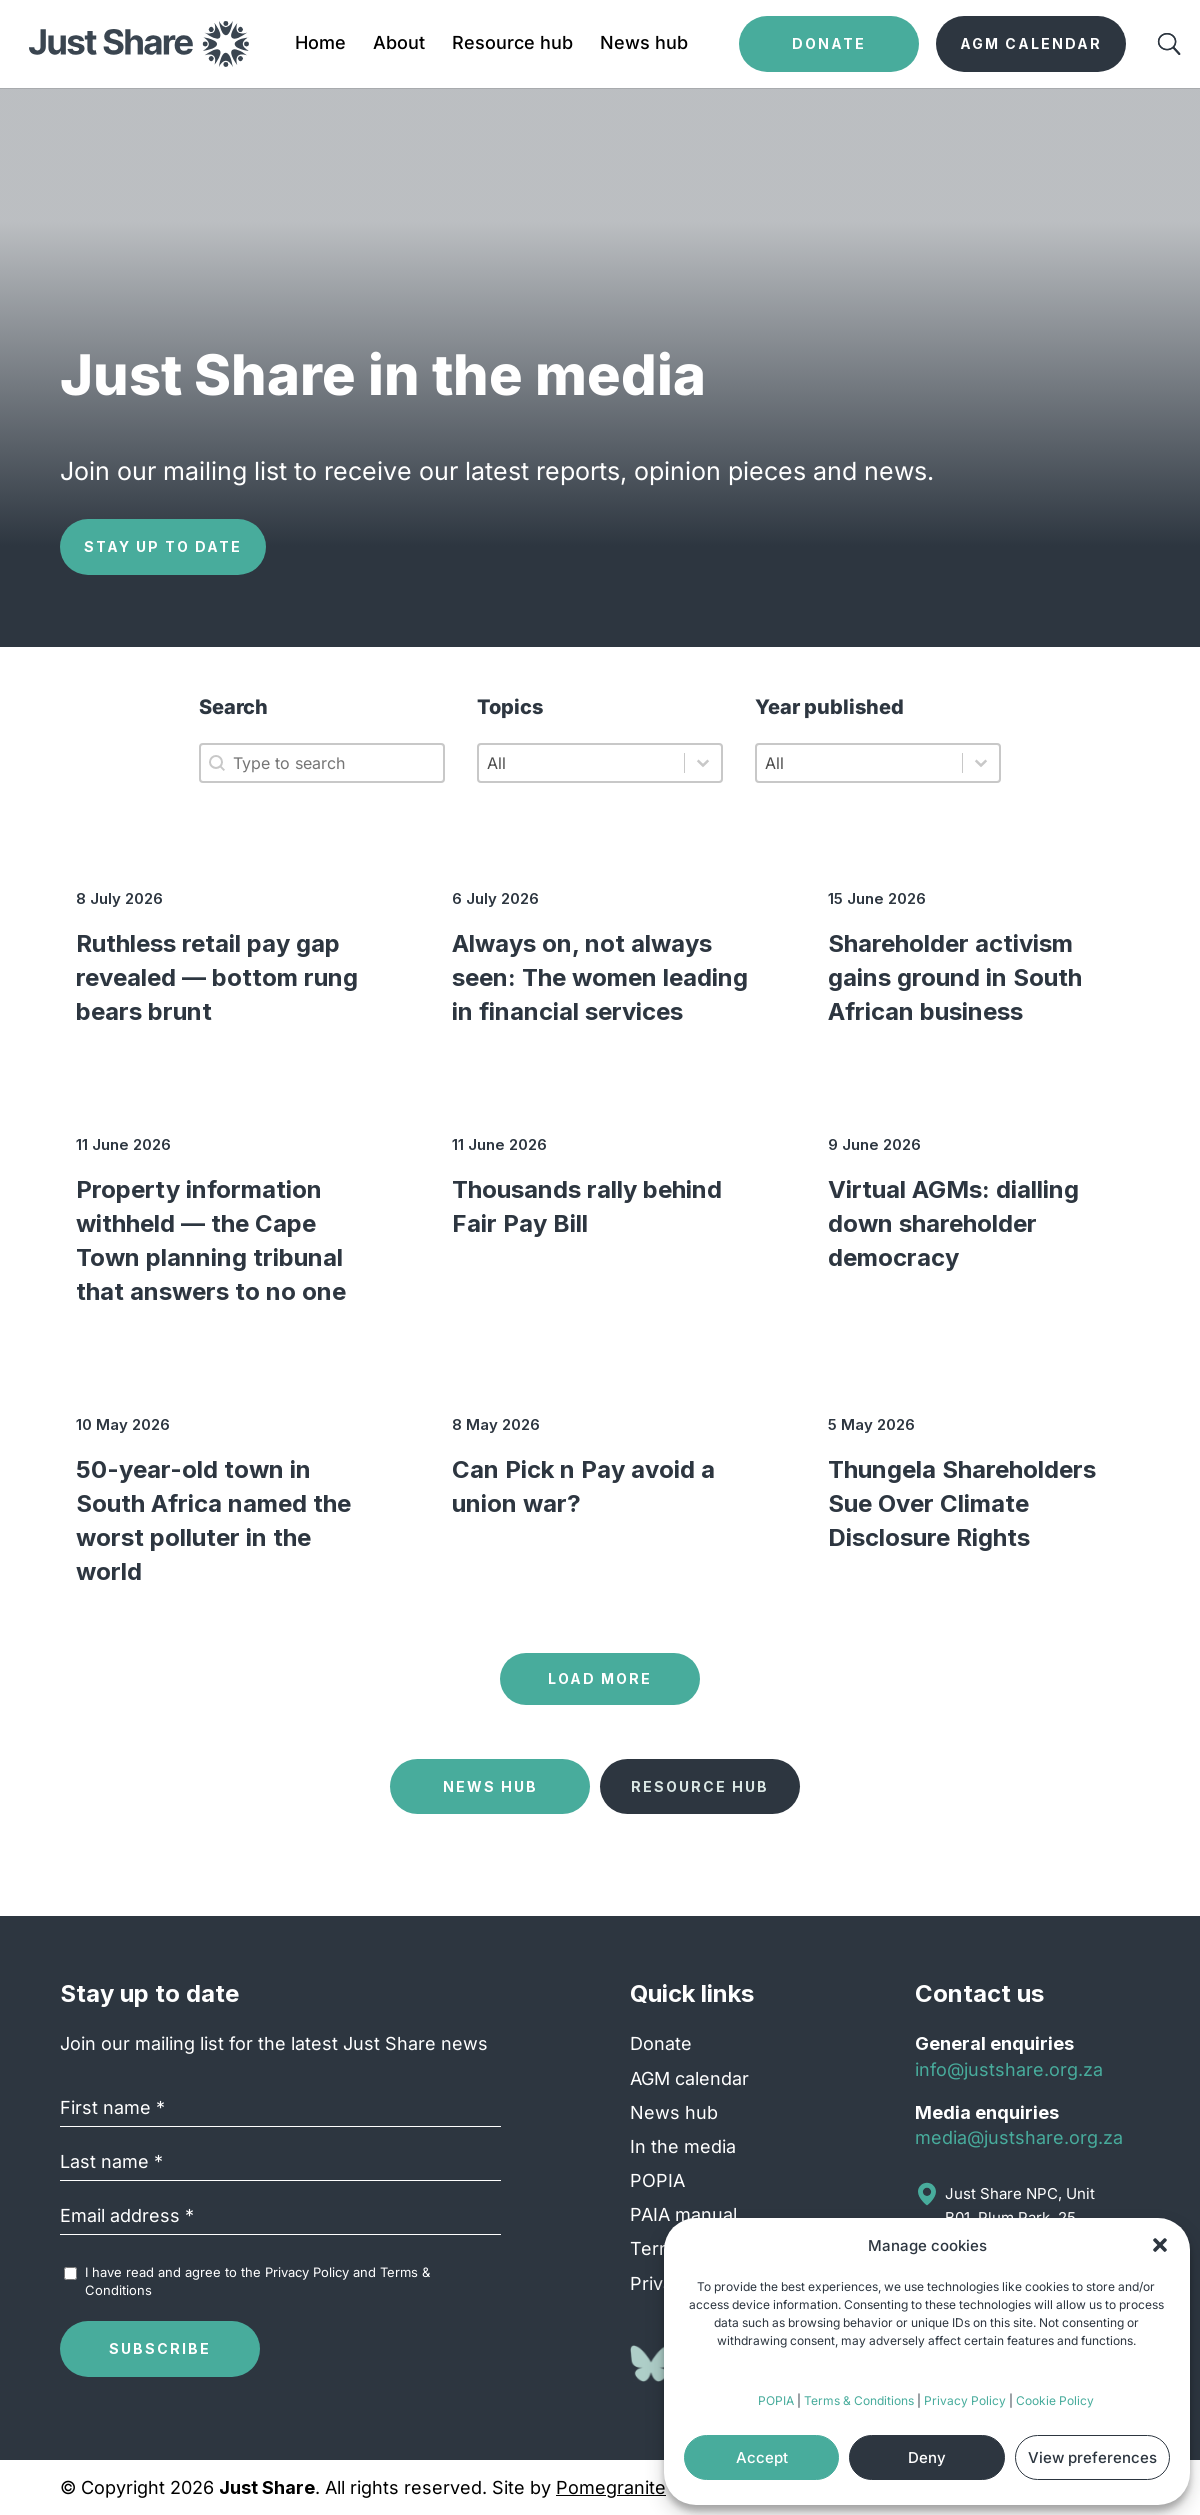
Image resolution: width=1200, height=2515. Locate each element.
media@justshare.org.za (1019, 2137)
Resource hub (512, 44)
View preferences (1092, 2457)
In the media (683, 2146)
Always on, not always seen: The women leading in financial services (600, 977)
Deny (927, 2457)
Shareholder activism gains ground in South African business (955, 977)
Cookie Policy (1055, 2400)
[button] (1160, 2245)
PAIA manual (683, 2214)
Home (320, 44)
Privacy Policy (965, 2400)
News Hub (490, 1786)
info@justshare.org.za (1009, 2069)
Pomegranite (611, 2487)
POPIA (776, 2400)
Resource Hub (700, 1786)
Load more (600, 1678)
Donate (661, 2043)
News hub (644, 44)
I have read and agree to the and (257, 2281)
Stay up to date (163, 546)
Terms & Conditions (859, 2400)
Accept (762, 2457)
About (399, 44)
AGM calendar (689, 2078)
